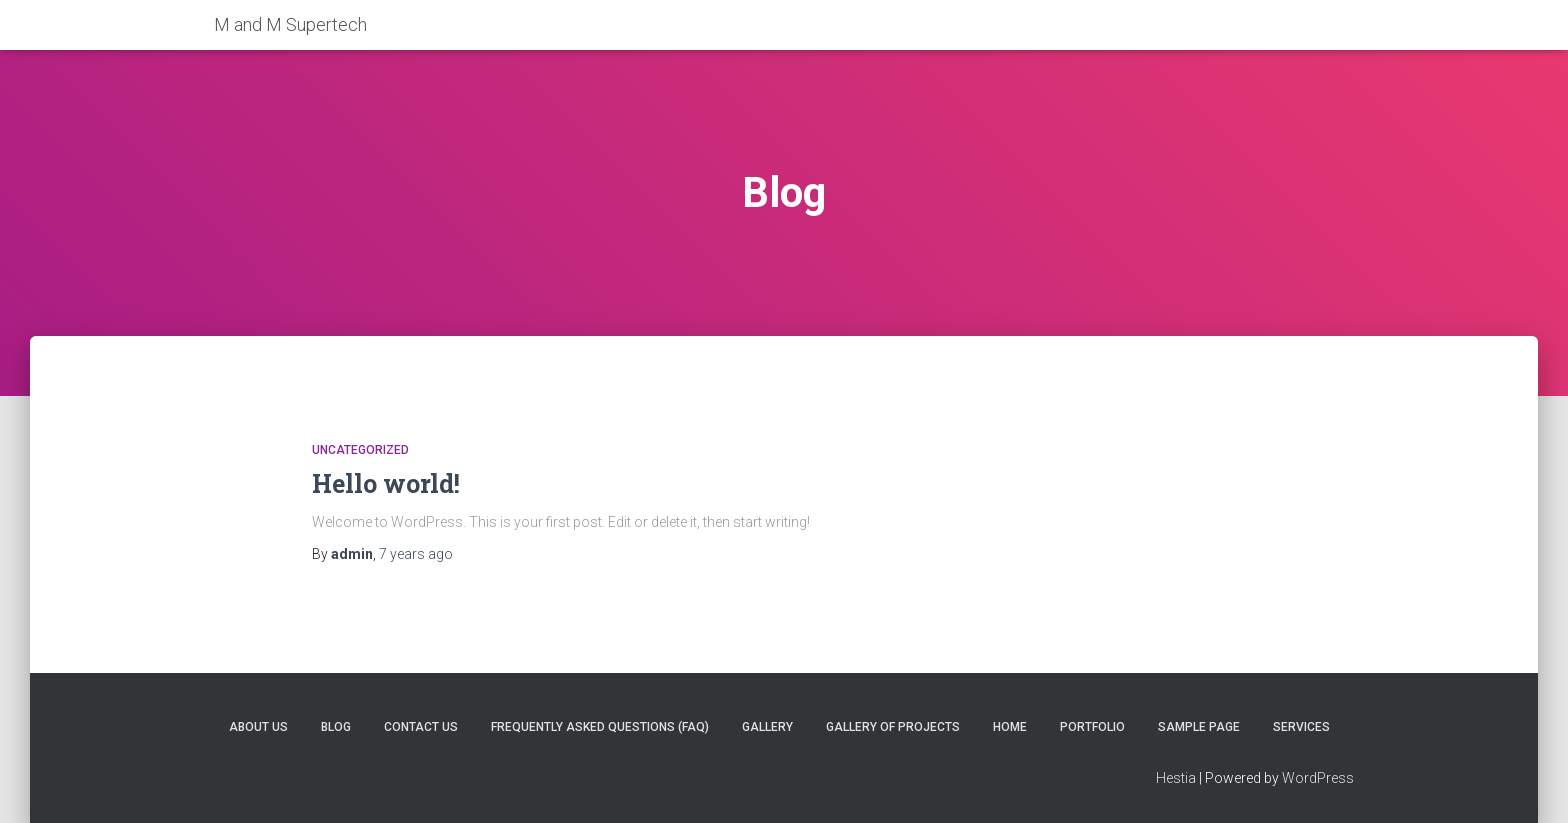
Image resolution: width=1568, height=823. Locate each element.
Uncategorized (360, 450)
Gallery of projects (893, 727)
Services (1301, 727)
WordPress (1318, 778)
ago (416, 554)
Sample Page (1199, 727)
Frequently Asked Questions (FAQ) (600, 727)
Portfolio (1092, 727)
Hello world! (386, 483)
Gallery (767, 727)
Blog (336, 727)
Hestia (1176, 778)
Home (1010, 727)
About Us (258, 727)
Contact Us (421, 727)
